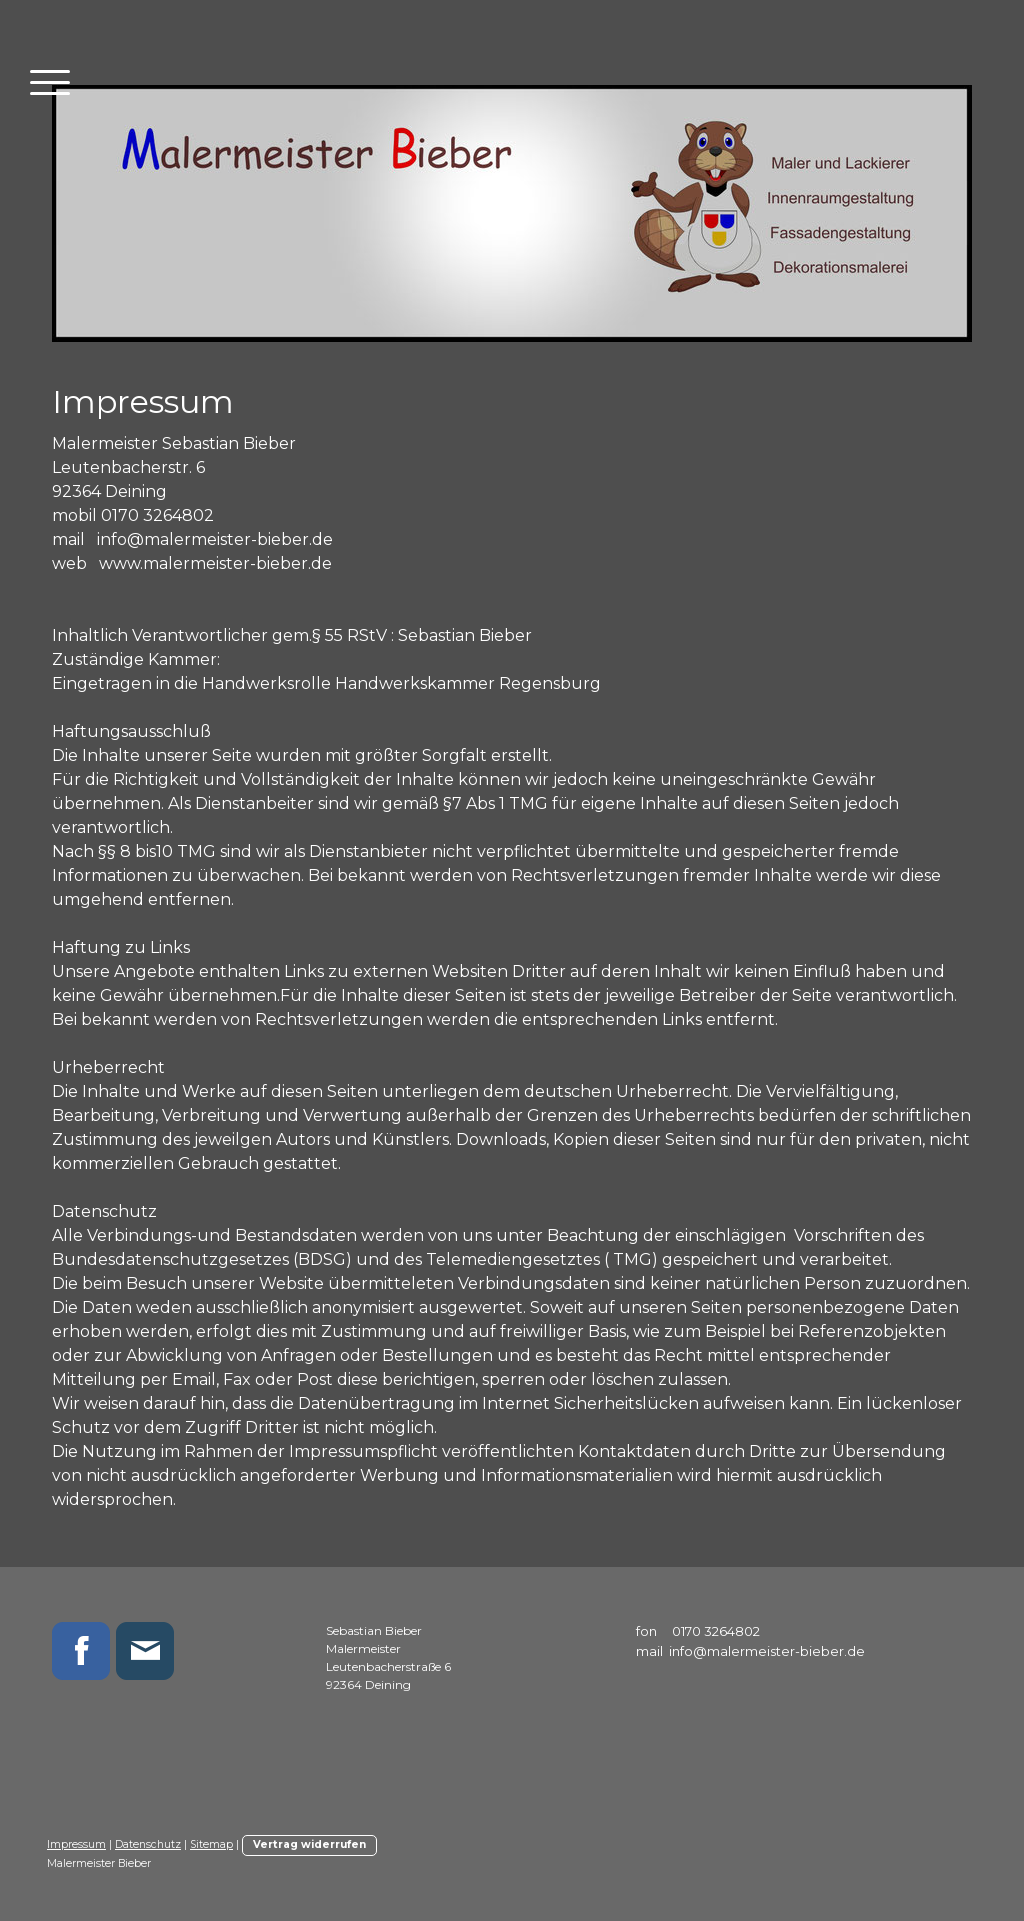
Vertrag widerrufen (309, 1844)
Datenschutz (148, 1844)
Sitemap (211, 1844)
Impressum (76, 1844)
